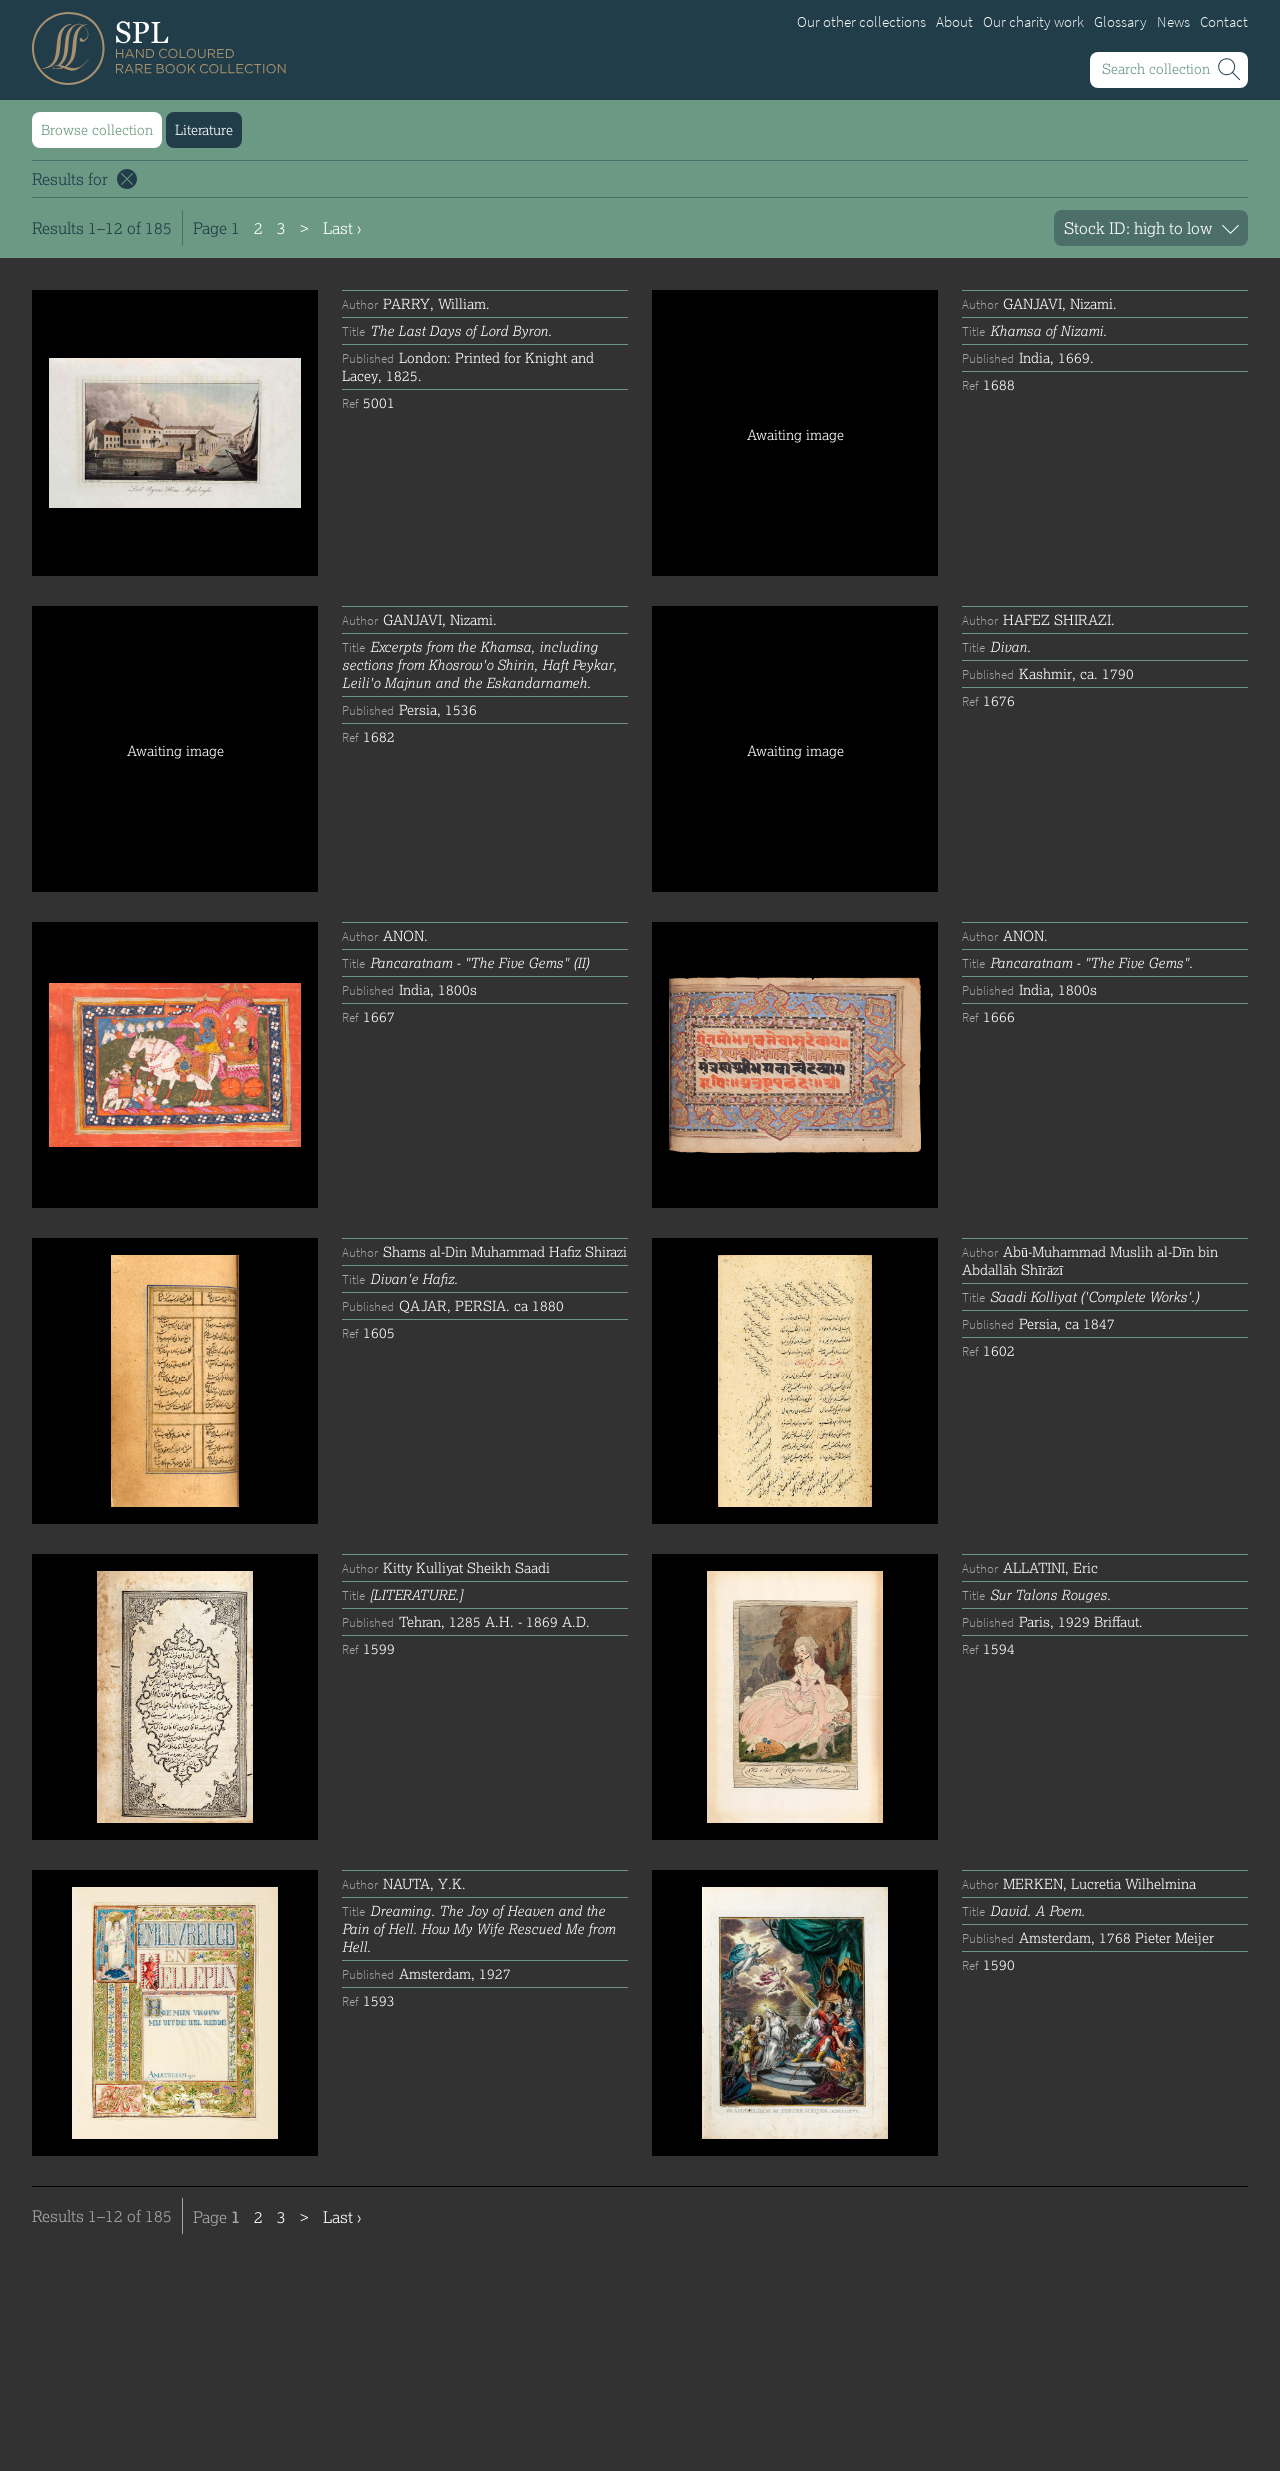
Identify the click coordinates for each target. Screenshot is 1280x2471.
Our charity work (1033, 22)
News (1173, 22)
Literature (204, 129)
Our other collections (861, 22)
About (954, 22)
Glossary (1120, 22)
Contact (1224, 22)
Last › (342, 227)
